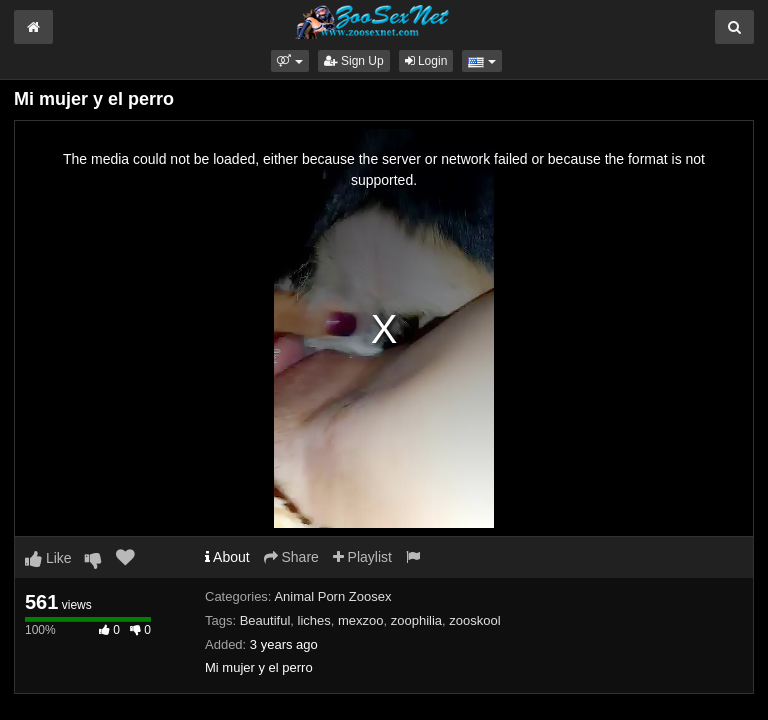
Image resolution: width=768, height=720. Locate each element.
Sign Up (354, 61)
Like (48, 558)
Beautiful (265, 620)
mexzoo (361, 620)
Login (426, 61)
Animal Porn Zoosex (332, 596)
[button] (289, 61)
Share (291, 557)
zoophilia (416, 620)
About (227, 557)
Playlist (362, 557)
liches (314, 620)
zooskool (474, 620)
